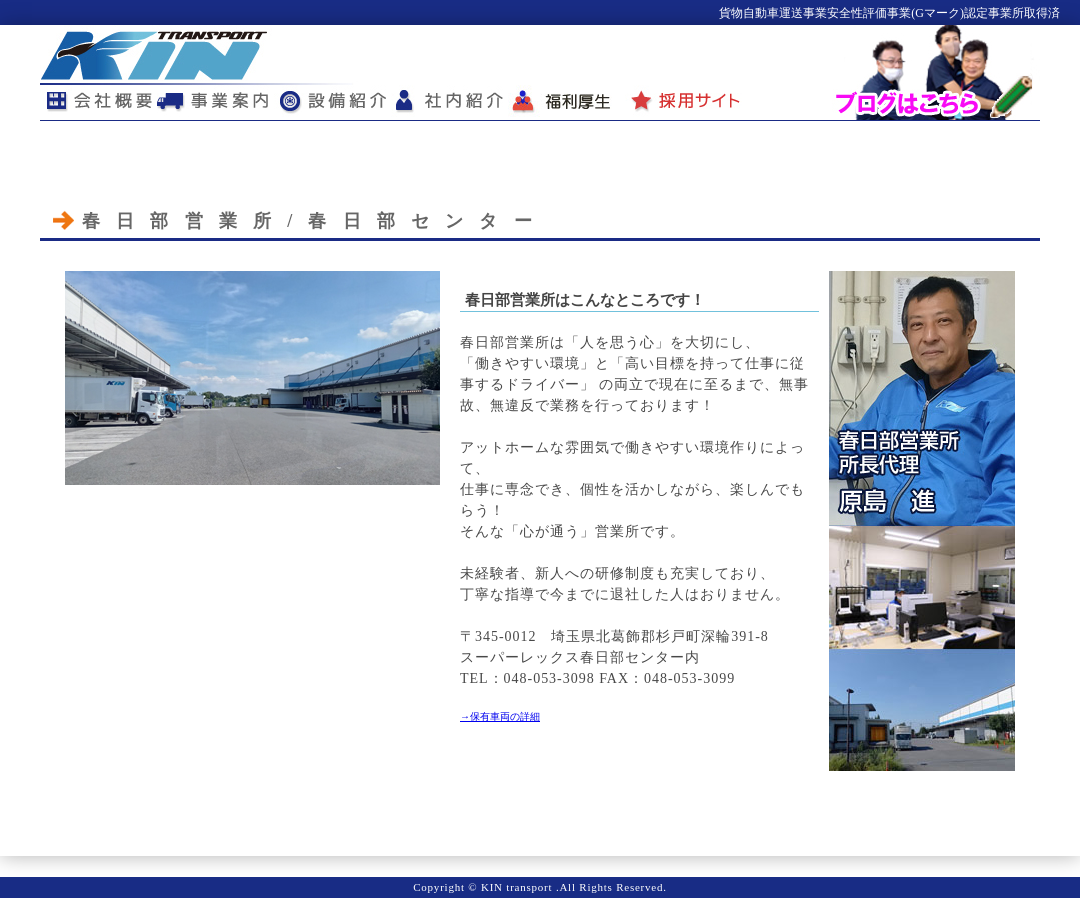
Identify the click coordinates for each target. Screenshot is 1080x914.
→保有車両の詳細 (500, 716)
